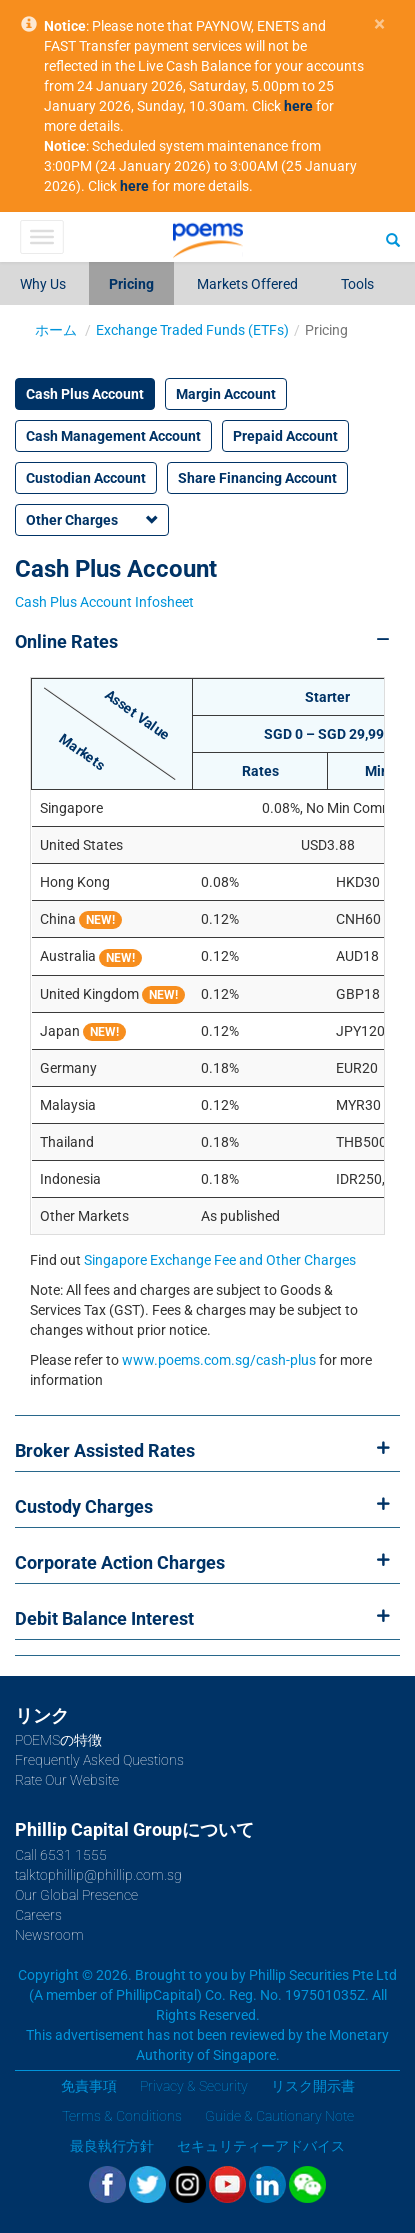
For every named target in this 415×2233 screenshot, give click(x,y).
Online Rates (66, 641)
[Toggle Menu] (41, 237)
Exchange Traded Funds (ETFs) (192, 330)
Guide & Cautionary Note (279, 2116)
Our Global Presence (76, 1895)
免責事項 (89, 2086)
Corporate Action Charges (120, 1562)
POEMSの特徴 (58, 1740)
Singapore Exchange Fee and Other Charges (220, 1260)
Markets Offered (247, 284)
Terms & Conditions (122, 2116)
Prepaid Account (285, 436)
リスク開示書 (313, 2086)
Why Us (43, 284)
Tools (357, 284)
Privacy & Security (194, 2086)
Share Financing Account (257, 478)
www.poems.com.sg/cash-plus (219, 1360)
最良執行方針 (112, 2146)
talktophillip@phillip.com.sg (98, 1875)
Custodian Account (86, 478)
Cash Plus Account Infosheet (104, 602)
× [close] (379, 24)
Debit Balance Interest (104, 1618)
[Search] (393, 239)
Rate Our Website (67, 1780)
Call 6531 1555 (61, 1855)
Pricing (131, 284)
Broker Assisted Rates (105, 1450)
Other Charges (72, 520)
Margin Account (226, 394)
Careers (38, 1915)
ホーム (56, 330)
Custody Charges (84, 1506)
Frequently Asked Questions (99, 1760)
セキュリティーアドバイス (261, 2146)
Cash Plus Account (85, 394)
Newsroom (49, 1935)
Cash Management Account (113, 436)
